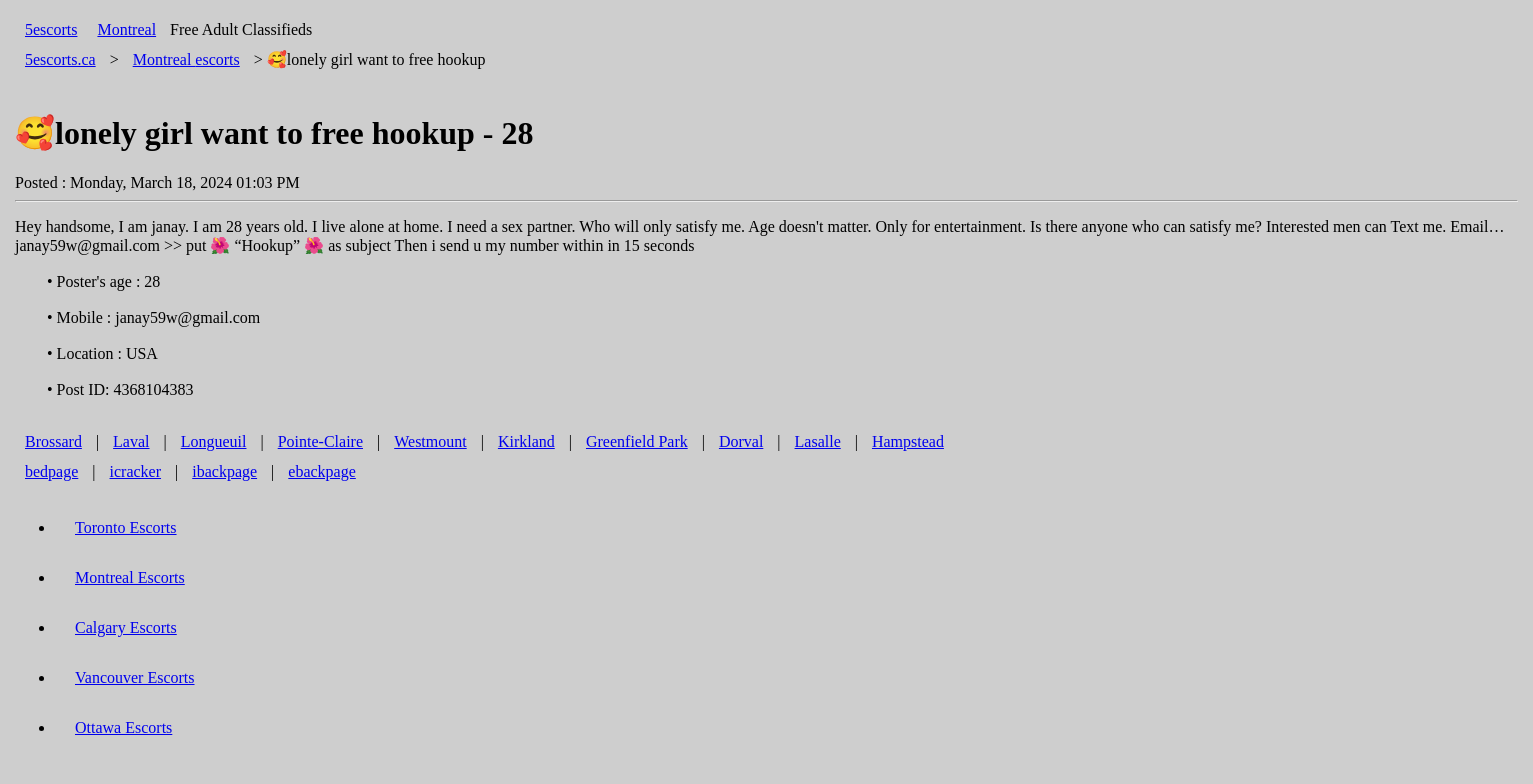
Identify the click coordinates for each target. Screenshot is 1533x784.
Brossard (53, 441)
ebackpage (322, 471)
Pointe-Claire (320, 441)
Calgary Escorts (126, 627)
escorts (186, 59)
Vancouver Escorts (135, 677)
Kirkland (526, 441)
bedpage (51, 471)
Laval (131, 441)
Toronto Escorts (126, 527)
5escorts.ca (60, 59)
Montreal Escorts (130, 577)
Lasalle (818, 441)
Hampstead (908, 441)
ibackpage (224, 471)
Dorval (741, 441)
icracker (136, 471)
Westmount (430, 441)
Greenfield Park (637, 441)
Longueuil (214, 441)
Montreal (126, 29)
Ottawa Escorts (123, 727)
